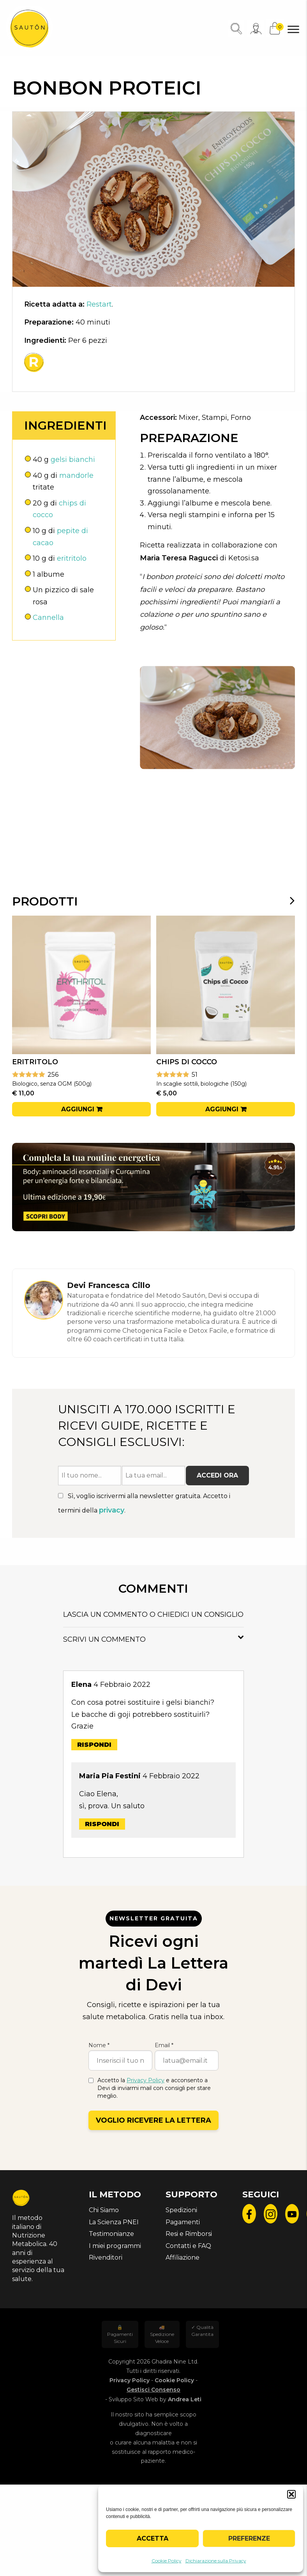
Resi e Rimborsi (189, 2233)
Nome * (98, 2045)
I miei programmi (115, 2246)
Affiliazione (182, 2257)
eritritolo (71, 558)
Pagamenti (183, 2222)
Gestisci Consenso (153, 2389)
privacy (111, 1510)
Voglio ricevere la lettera (153, 2120)
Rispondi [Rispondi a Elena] (94, 1744)
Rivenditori (105, 2257)
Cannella (48, 617)
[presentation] (287, 900)
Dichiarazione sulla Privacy (215, 2561)
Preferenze (249, 2538)
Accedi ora (217, 1475)
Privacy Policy (145, 2080)
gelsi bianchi (73, 459)
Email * (164, 2045)
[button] (291, 2494)
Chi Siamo (104, 2210)
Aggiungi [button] (77, 1109)
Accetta (152, 2538)
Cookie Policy (167, 2561)
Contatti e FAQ (188, 2246)
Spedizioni (181, 2210)
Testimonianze (111, 2233)
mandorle (76, 475)
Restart (99, 304)
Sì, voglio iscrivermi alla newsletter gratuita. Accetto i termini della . (144, 1503)
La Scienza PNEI (114, 2222)
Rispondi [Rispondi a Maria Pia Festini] (102, 1824)
